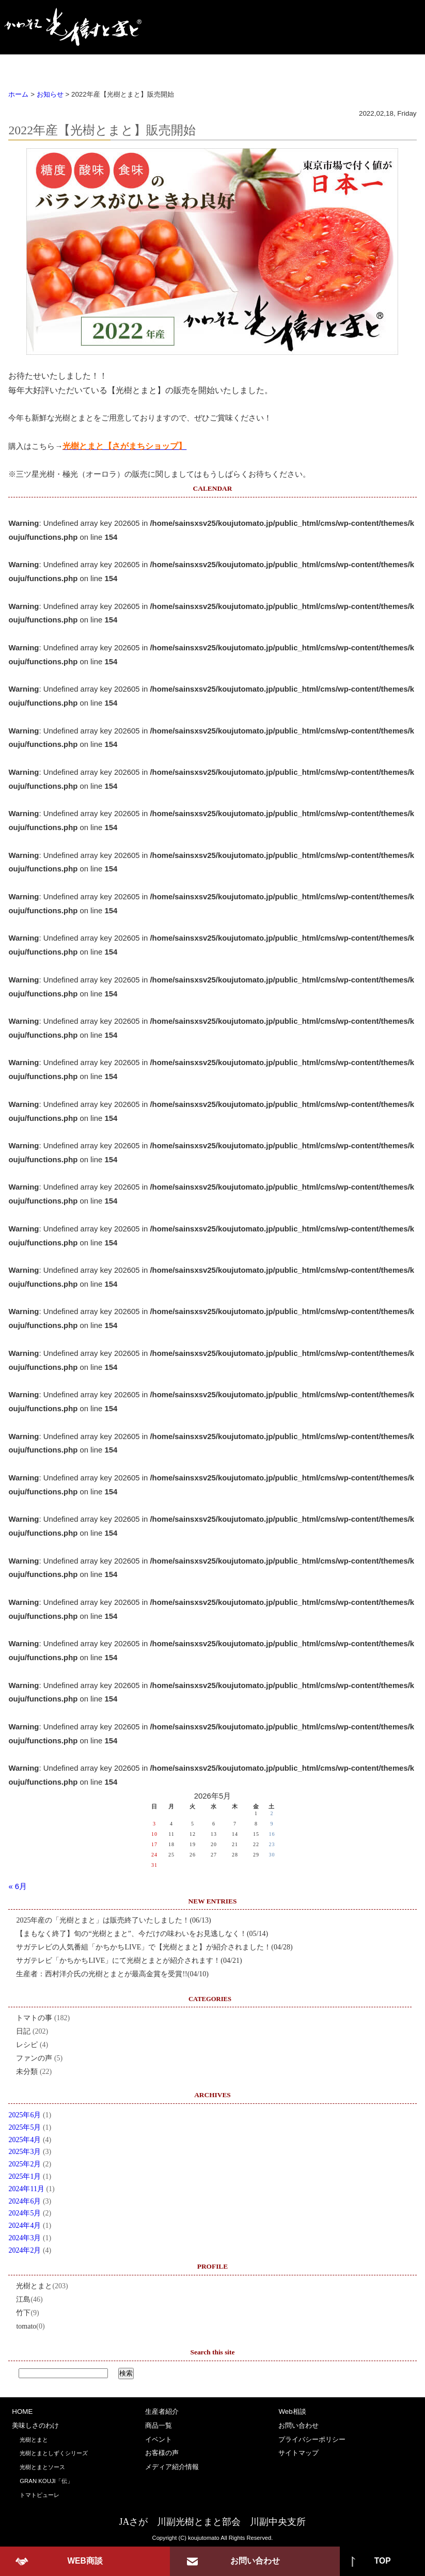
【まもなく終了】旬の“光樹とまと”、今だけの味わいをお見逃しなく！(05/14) (142, 1934)
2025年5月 (24, 2127)
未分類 (27, 2071)
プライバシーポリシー (311, 2439)
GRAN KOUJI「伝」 (46, 2481)
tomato (26, 2326)
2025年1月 (24, 2176)
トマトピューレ (39, 2495)
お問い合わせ (298, 2425)
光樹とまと (34, 2286)
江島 (23, 2299)
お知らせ (50, 94)
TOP (382, 2560)
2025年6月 (24, 2115)
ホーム (18, 94)
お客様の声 (336, 66)
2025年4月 (24, 2140)
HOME (30, 66)
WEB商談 (84, 2560)
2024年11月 (26, 2189)
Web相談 (292, 2411)
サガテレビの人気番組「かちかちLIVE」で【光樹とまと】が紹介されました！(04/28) (154, 1947)
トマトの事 (34, 2018)
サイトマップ (298, 2453)
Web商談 (396, 66)
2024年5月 (24, 2213)
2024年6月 (24, 2201)
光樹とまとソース (42, 2467)
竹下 (23, 2313)
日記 (23, 2031)
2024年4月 (24, 2225)
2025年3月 (24, 2152)
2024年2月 (24, 2250)
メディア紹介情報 (172, 2467)
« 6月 (17, 1886)
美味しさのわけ (93, 66)
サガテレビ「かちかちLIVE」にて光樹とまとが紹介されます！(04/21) (129, 1960)
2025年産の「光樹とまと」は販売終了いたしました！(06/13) (113, 1920)
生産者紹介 (157, 66)
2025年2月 (24, 2164)
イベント (276, 66)
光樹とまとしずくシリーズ (54, 2453)
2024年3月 (24, 2238)
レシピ (27, 2045)
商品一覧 (216, 66)
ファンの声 (34, 2058)
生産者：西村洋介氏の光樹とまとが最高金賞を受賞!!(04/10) (112, 1974)
